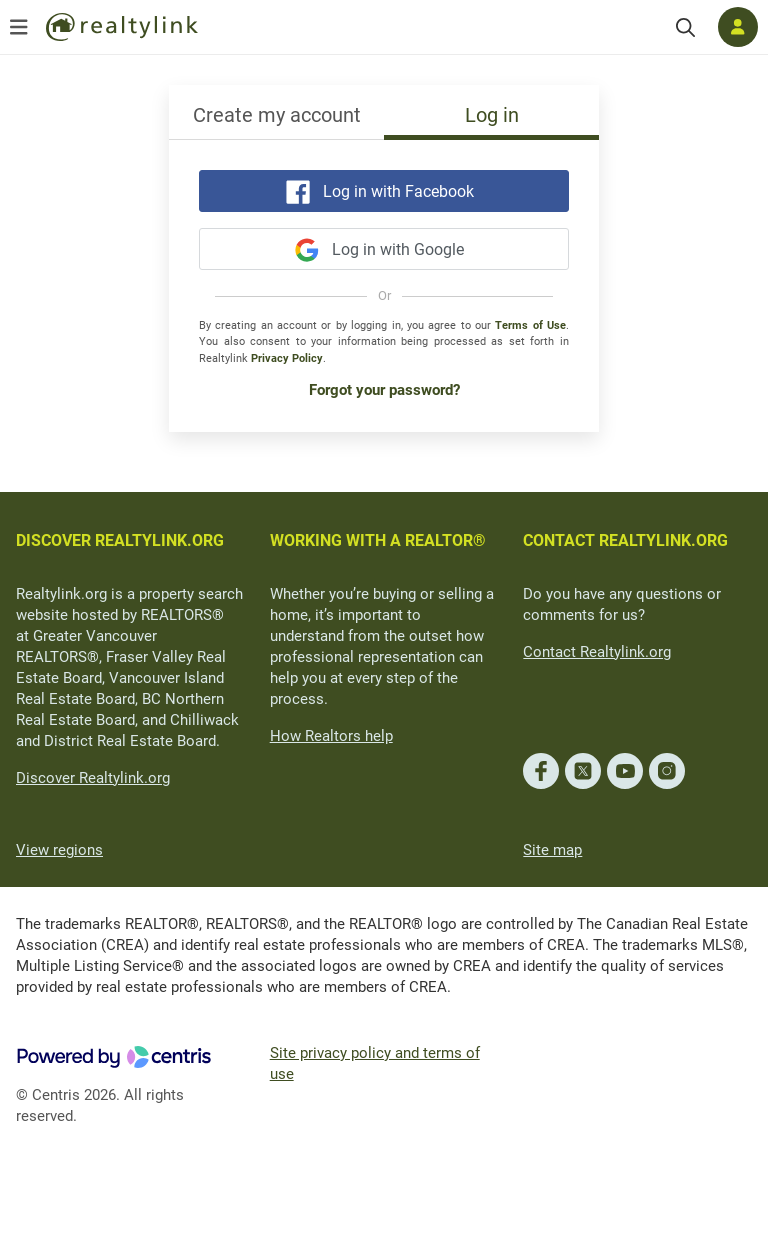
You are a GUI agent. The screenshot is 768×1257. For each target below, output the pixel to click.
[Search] (685, 27)
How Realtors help (331, 736)
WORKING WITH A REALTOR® (378, 540)
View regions (59, 850)
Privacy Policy (287, 358)
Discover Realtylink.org (93, 778)
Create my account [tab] (277, 115)
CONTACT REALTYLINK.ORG (625, 540)
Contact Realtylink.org (597, 652)
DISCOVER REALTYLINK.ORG (120, 540)
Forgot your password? (384, 390)
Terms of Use (530, 325)
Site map (552, 850)
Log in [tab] (492, 115)
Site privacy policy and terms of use (375, 1063)
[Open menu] (19, 27)
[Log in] (738, 27)
